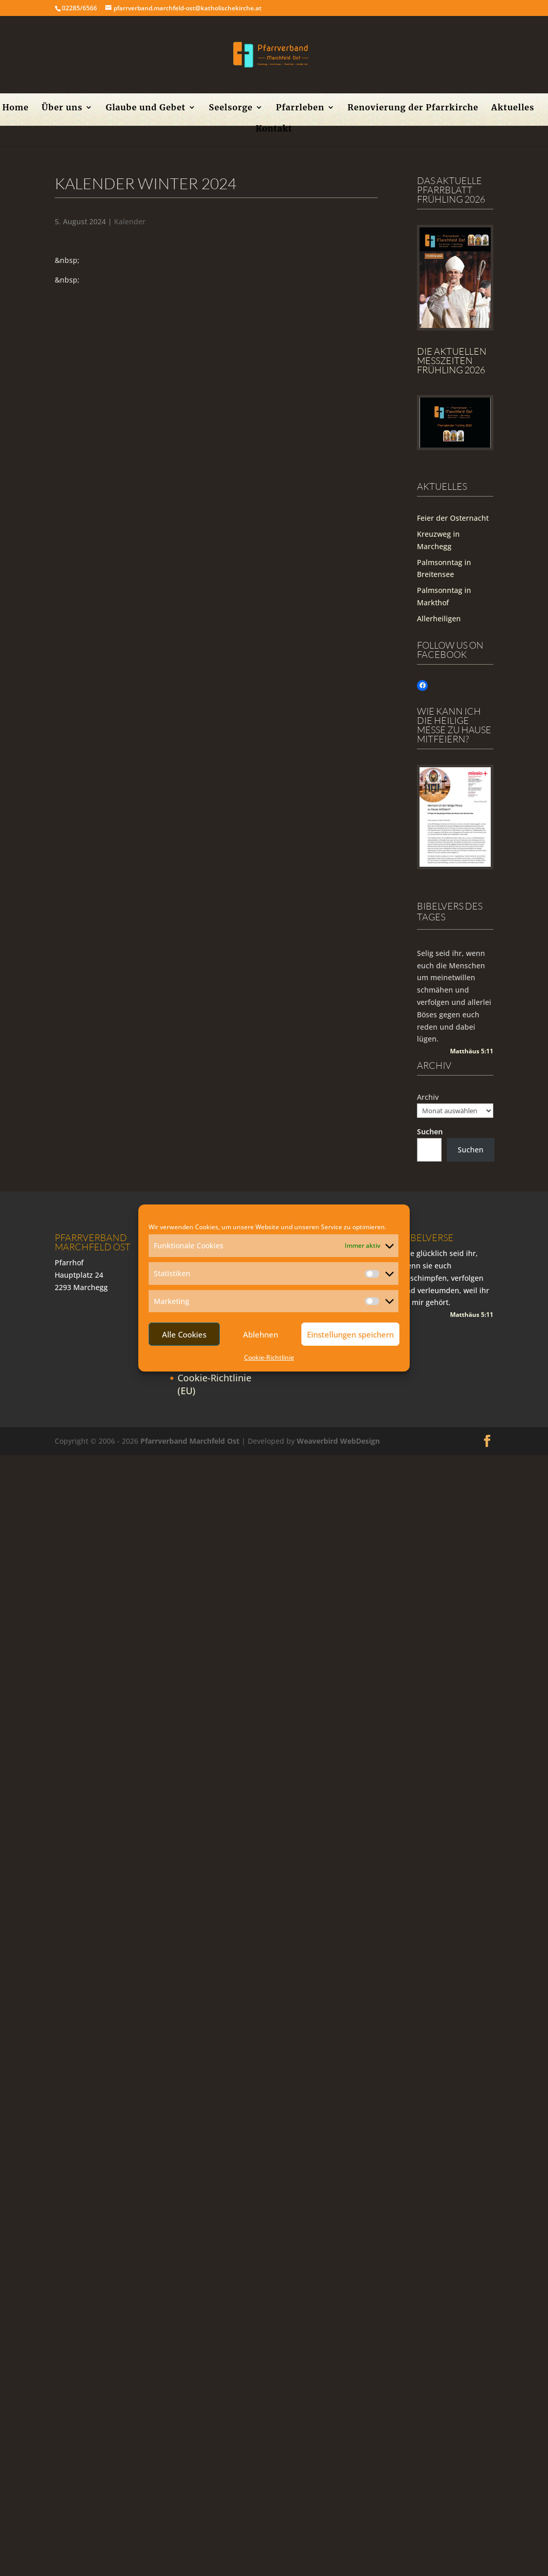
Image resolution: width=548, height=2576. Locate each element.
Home (15, 108)
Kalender (130, 221)
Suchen (430, 1131)
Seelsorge (231, 108)
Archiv (428, 1097)
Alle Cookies (184, 1334)
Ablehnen (260, 1334)
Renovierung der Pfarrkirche (413, 108)
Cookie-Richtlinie (269, 1357)
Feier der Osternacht (453, 518)
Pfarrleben (300, 108)
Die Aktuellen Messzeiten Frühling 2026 (452, 360)
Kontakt (273, 129)
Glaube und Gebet (146, 108)
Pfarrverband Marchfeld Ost (189, 1441)
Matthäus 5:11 (471, 1051)
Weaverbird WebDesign (338, 1441)
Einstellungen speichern (350, 1334)
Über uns (62, 108)
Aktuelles (512, 108)
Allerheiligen (439, 618)
